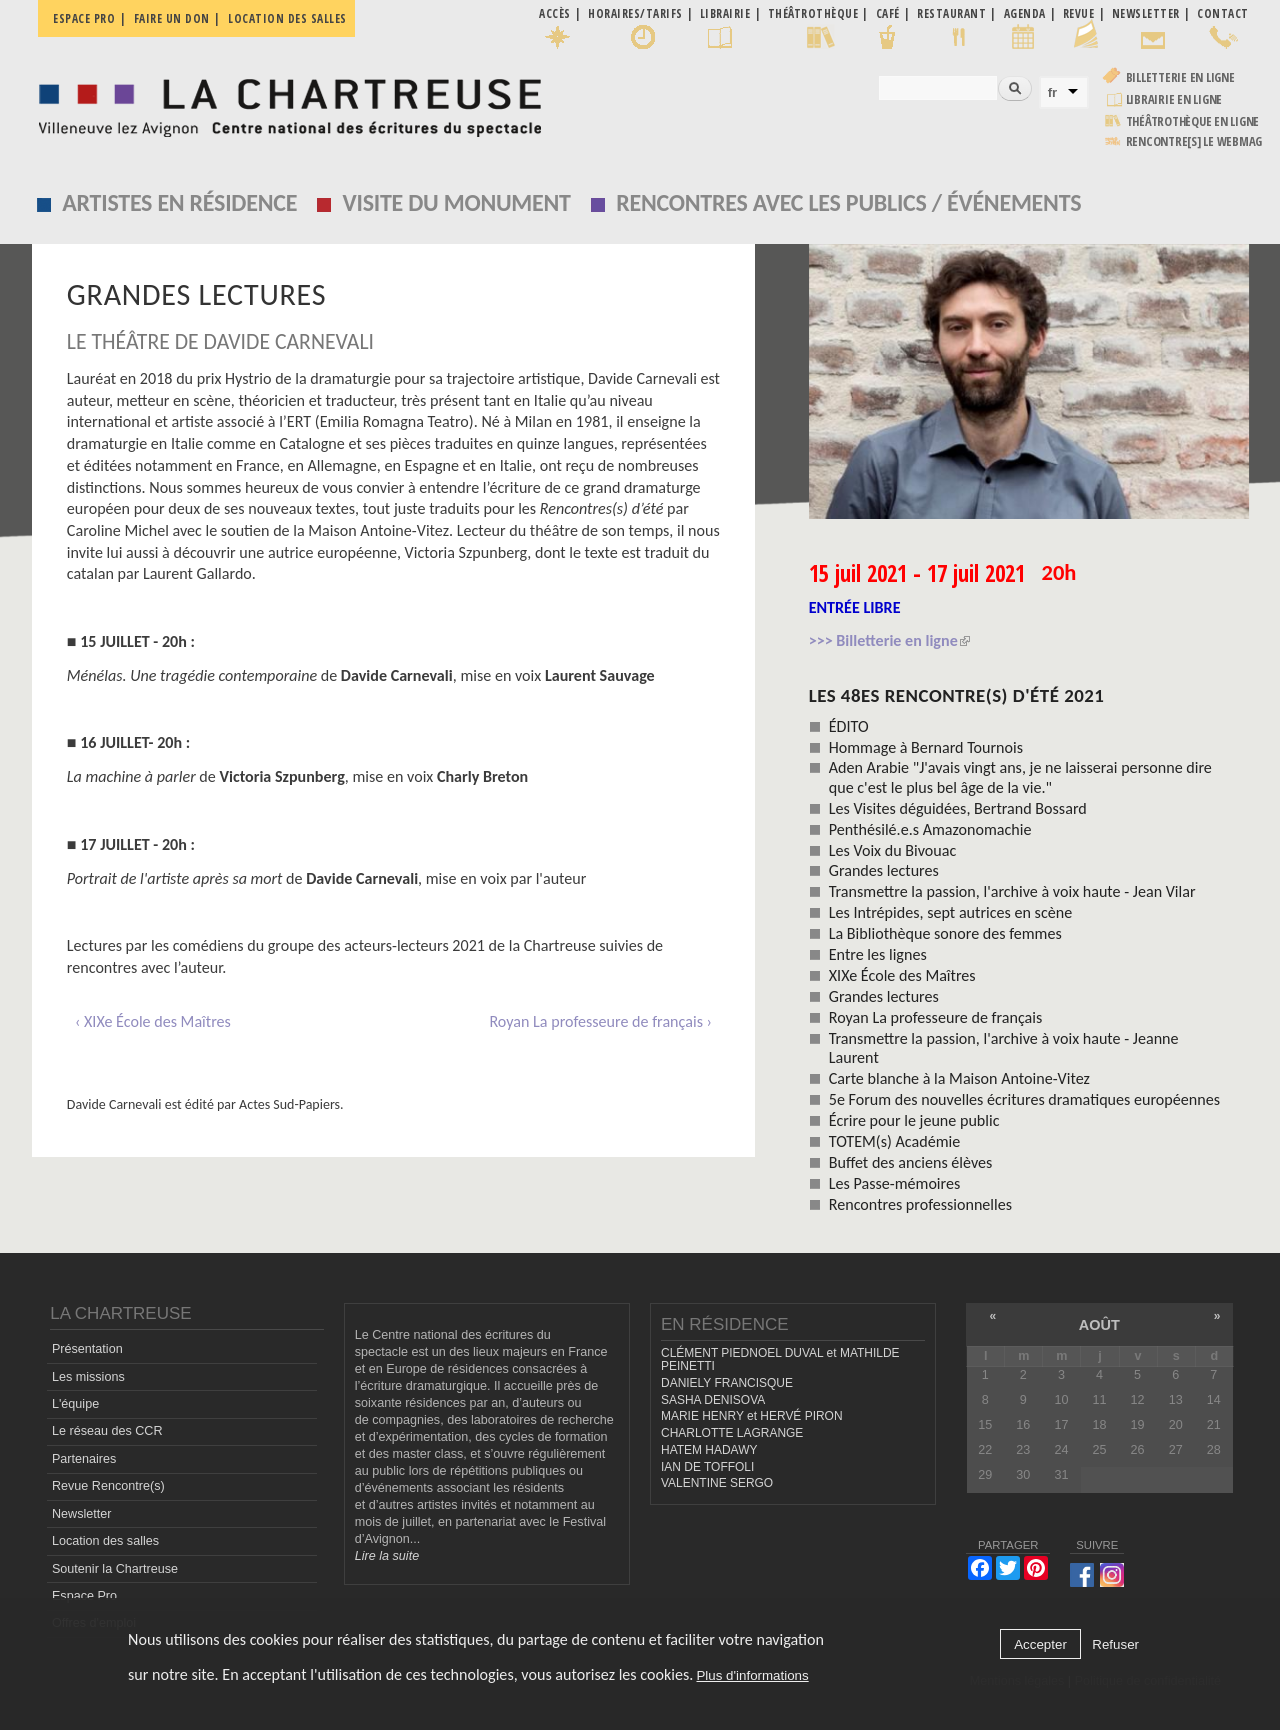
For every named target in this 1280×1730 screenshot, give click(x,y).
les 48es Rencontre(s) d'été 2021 (957, 695)
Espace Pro (84, 1596)
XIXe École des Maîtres (902, 975)
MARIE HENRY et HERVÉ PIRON (752, 1416)
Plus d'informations (752, 1675)
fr (1053, 92)
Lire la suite (387, 1556)
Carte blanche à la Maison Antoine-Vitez (959, 1078)
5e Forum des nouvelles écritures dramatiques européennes (1024, 1099)
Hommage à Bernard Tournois (926, 747)
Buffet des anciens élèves (911, 1162)
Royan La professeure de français (936, 1017)
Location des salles (287, 18)
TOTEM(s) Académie (894, 1141)
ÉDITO (849, 726)
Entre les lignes (878, 954)
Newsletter (82, 1514)
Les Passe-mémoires (895, 1183)
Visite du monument (457, 202)
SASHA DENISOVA (713, 1400)
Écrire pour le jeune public (914, 1120)
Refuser (1115, 1644)
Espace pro (84, 18)
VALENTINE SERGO (717, 1483)
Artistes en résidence (179, 202)
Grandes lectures (884, 870)
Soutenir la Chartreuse (115, 1569)
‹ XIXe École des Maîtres (153, 1021)
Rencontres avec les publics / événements (848, 202)
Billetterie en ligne (1180, 77)
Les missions (88, 1377)
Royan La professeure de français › (600, 1021)
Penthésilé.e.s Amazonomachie (930, 829)
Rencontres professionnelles (920, 1204)
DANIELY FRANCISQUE (727, 1383)
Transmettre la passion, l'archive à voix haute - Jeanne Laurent (1004, 1048)
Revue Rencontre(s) (108, 1486)
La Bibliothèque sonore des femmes (945, 933)
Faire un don (172, 18)
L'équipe (75, 1404)
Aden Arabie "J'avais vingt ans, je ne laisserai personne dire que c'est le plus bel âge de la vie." (1020, 777)
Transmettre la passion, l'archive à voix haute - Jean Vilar (1012, 891)
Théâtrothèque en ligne (1193, 121)
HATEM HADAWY (709, 1450)
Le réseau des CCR (107, 1431)
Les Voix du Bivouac (893, 850)
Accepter (1040, 1644)
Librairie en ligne (1174, 99)
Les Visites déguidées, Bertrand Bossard (958, 808)
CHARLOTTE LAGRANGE (732, 1433)
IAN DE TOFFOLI (707, 1467)
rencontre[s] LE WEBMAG (1194, 141)
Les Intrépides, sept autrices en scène (950, 912)
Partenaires (84, 1459)
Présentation (87, 1349)
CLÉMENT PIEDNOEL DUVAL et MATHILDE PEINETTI (780, 1359)
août (1099, 1325)
